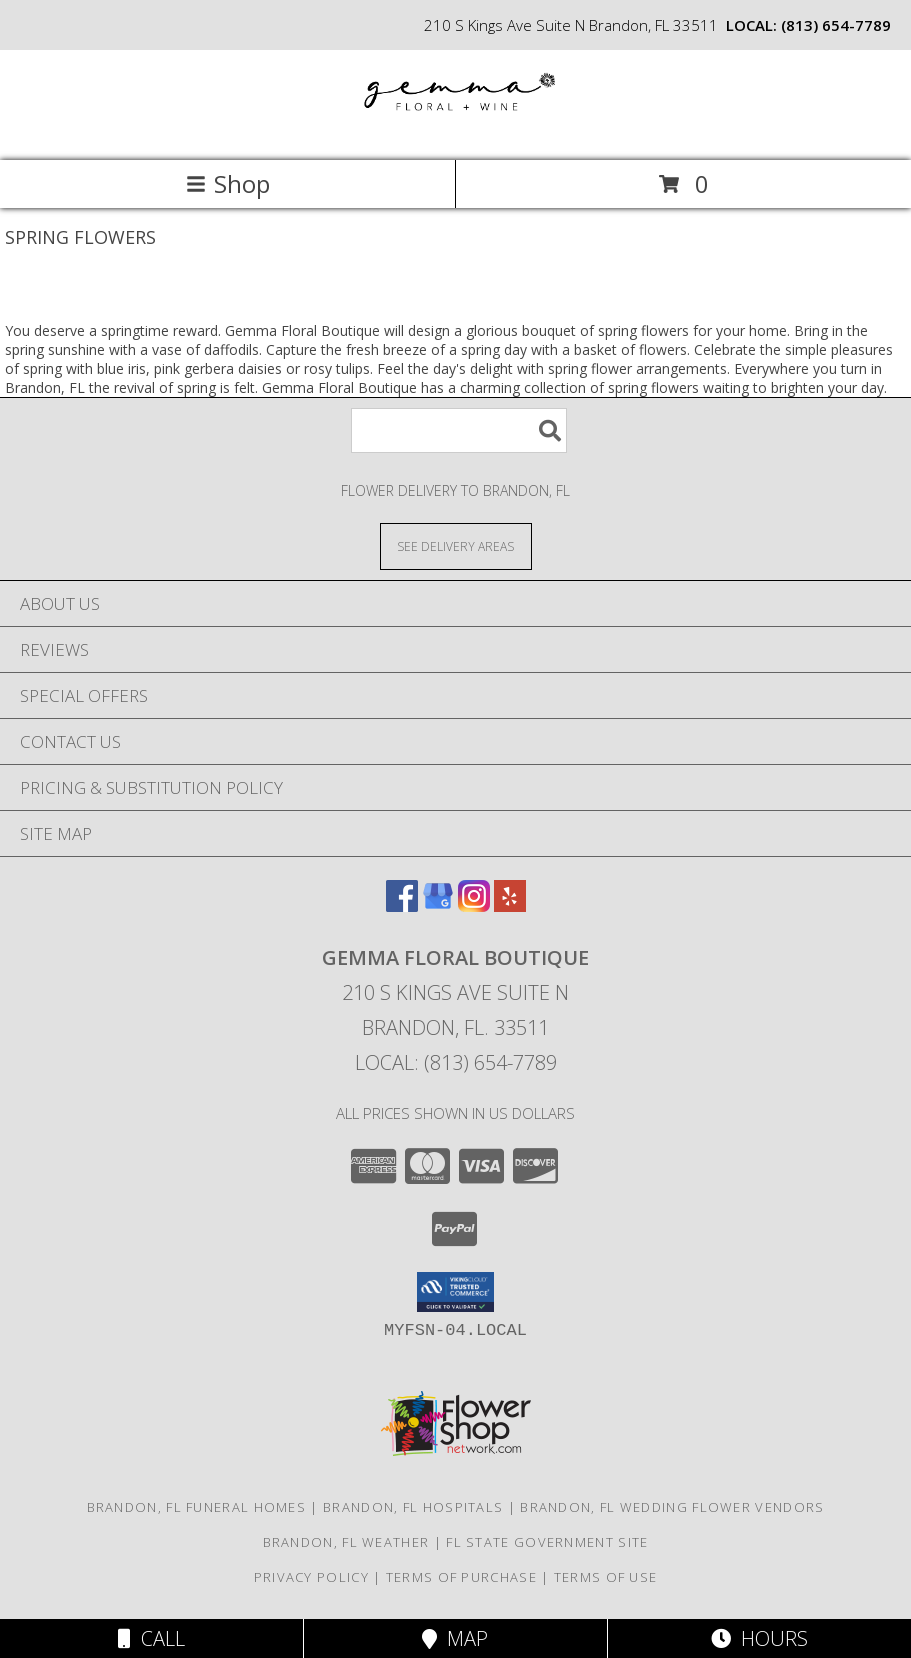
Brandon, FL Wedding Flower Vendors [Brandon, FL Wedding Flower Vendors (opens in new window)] (672, 1507)
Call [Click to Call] (151, 1638)
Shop (228, 183)
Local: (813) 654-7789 (456, 1062)
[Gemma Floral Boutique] (456, 131)
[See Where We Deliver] (456, 545)
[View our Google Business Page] (438, 905)
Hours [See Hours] (759, 1638)
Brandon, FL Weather (346, 1542)
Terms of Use (606, 1577)
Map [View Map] (455, 1638)
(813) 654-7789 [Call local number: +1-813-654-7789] (836, 25)
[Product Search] (459, 430)
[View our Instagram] (474, 905)
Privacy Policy (311, 1577)
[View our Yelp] (510, 905)
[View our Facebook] (402, 905)
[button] (455, 1292)
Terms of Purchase (461, 1577)
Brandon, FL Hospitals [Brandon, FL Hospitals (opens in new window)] (413, 1507)
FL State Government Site (547, 1542)
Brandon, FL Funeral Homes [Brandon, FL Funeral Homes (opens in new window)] (197, 1507)
